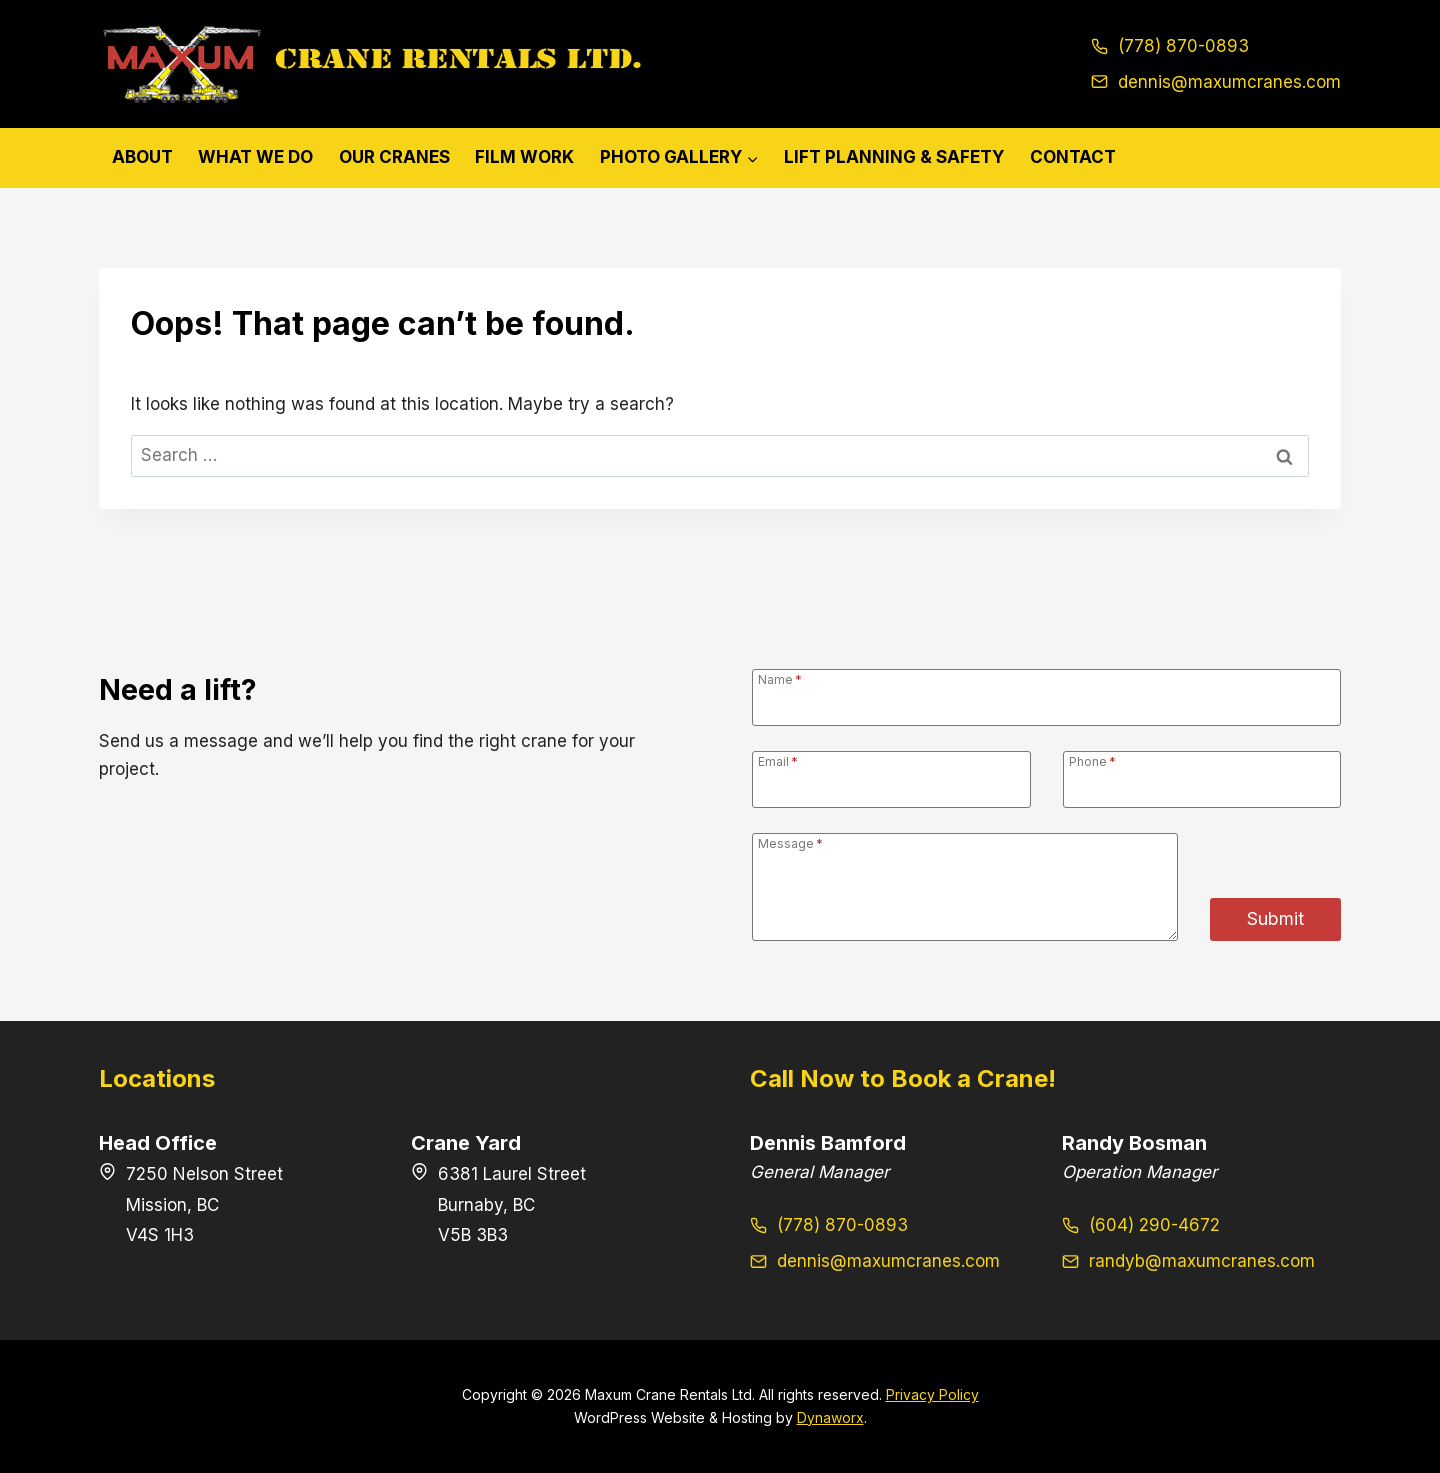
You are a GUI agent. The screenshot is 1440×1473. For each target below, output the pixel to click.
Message (790, 843)
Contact (1073, 157)
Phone (1092, 761)
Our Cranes (394, 157)
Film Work (524, 157)
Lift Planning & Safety (894, 157)
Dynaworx (830, 1417)
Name (780, 679)
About (142, 157)
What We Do (255, 157)
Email (778, 761)
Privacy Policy (932, 1394)
